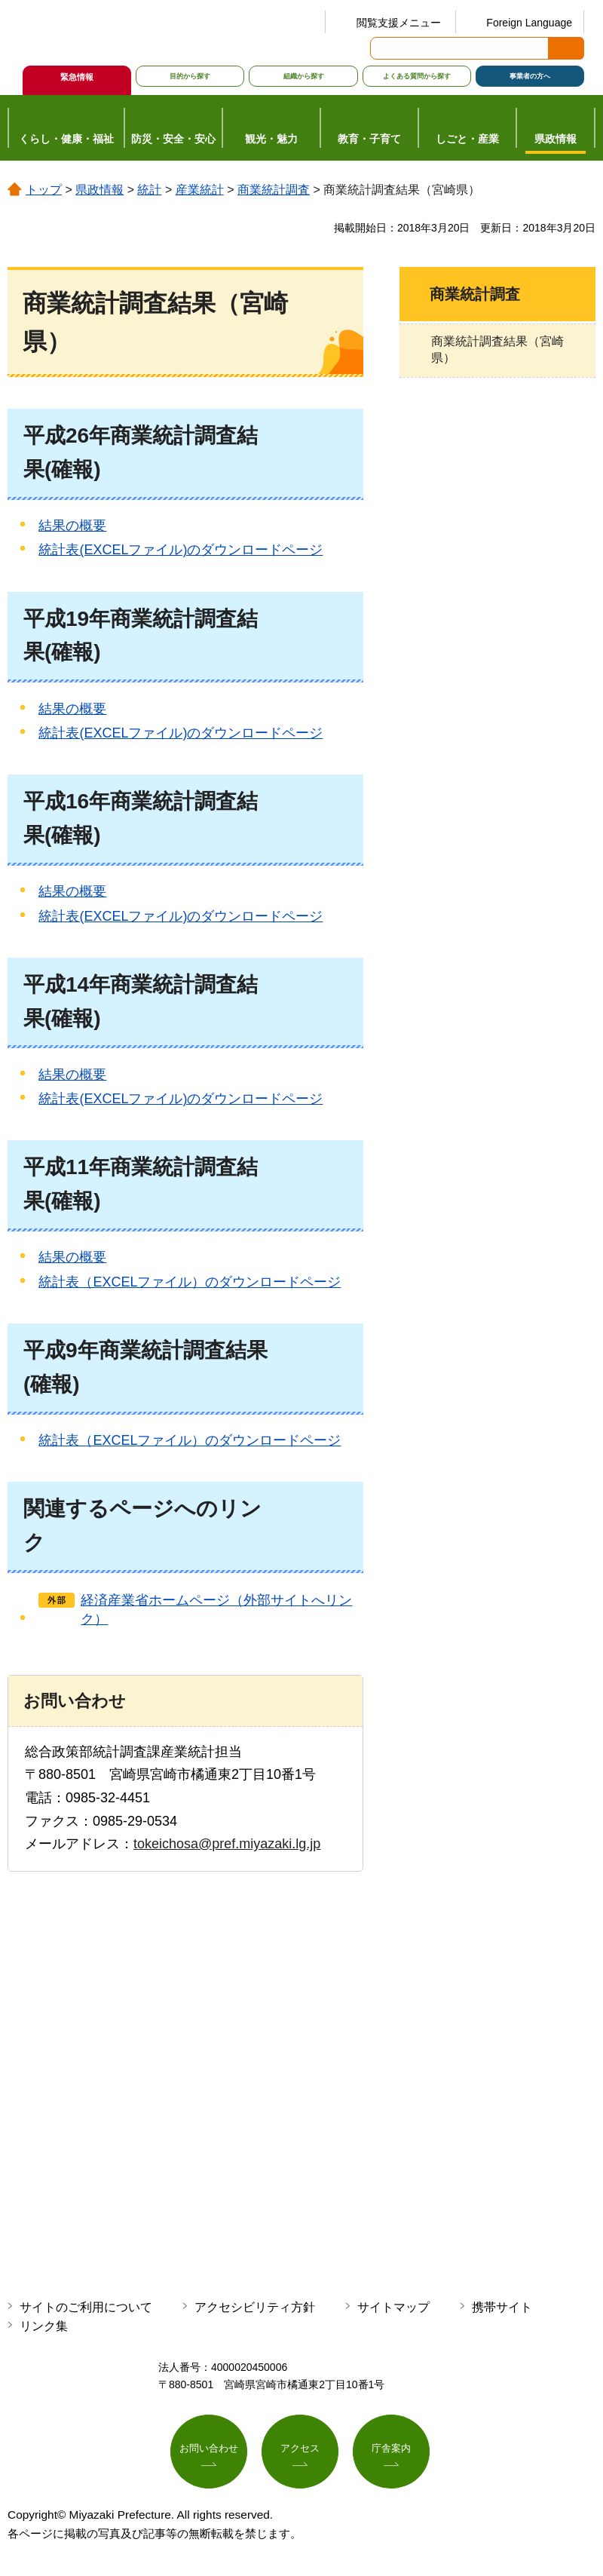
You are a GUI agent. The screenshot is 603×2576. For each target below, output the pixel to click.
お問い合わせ (208, 2450)
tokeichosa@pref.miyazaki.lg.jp (226, 1843)
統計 (149, 189)
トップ (44, 189)
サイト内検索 (383, 48)
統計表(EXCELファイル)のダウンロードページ (180, 549)
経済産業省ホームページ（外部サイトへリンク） (216, 1610)
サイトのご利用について (86, 2307)
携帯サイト (502, 2307)
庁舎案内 (391, 2450)
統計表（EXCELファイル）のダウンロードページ (189, 1282)
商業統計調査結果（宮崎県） (497, 349)
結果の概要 (72, 525)
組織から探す (303, 76)
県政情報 (99, 189)
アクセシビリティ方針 (254, 2307)
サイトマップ (393, 2307)
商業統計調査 (273, 189)
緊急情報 (76, 76)
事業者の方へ (530, 76)
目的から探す (190, 76)
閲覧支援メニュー (399, 23)
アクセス (300, 2450)
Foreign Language (529, 23)
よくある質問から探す (417, 76)
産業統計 (200, 189)
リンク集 (44, 2326)
